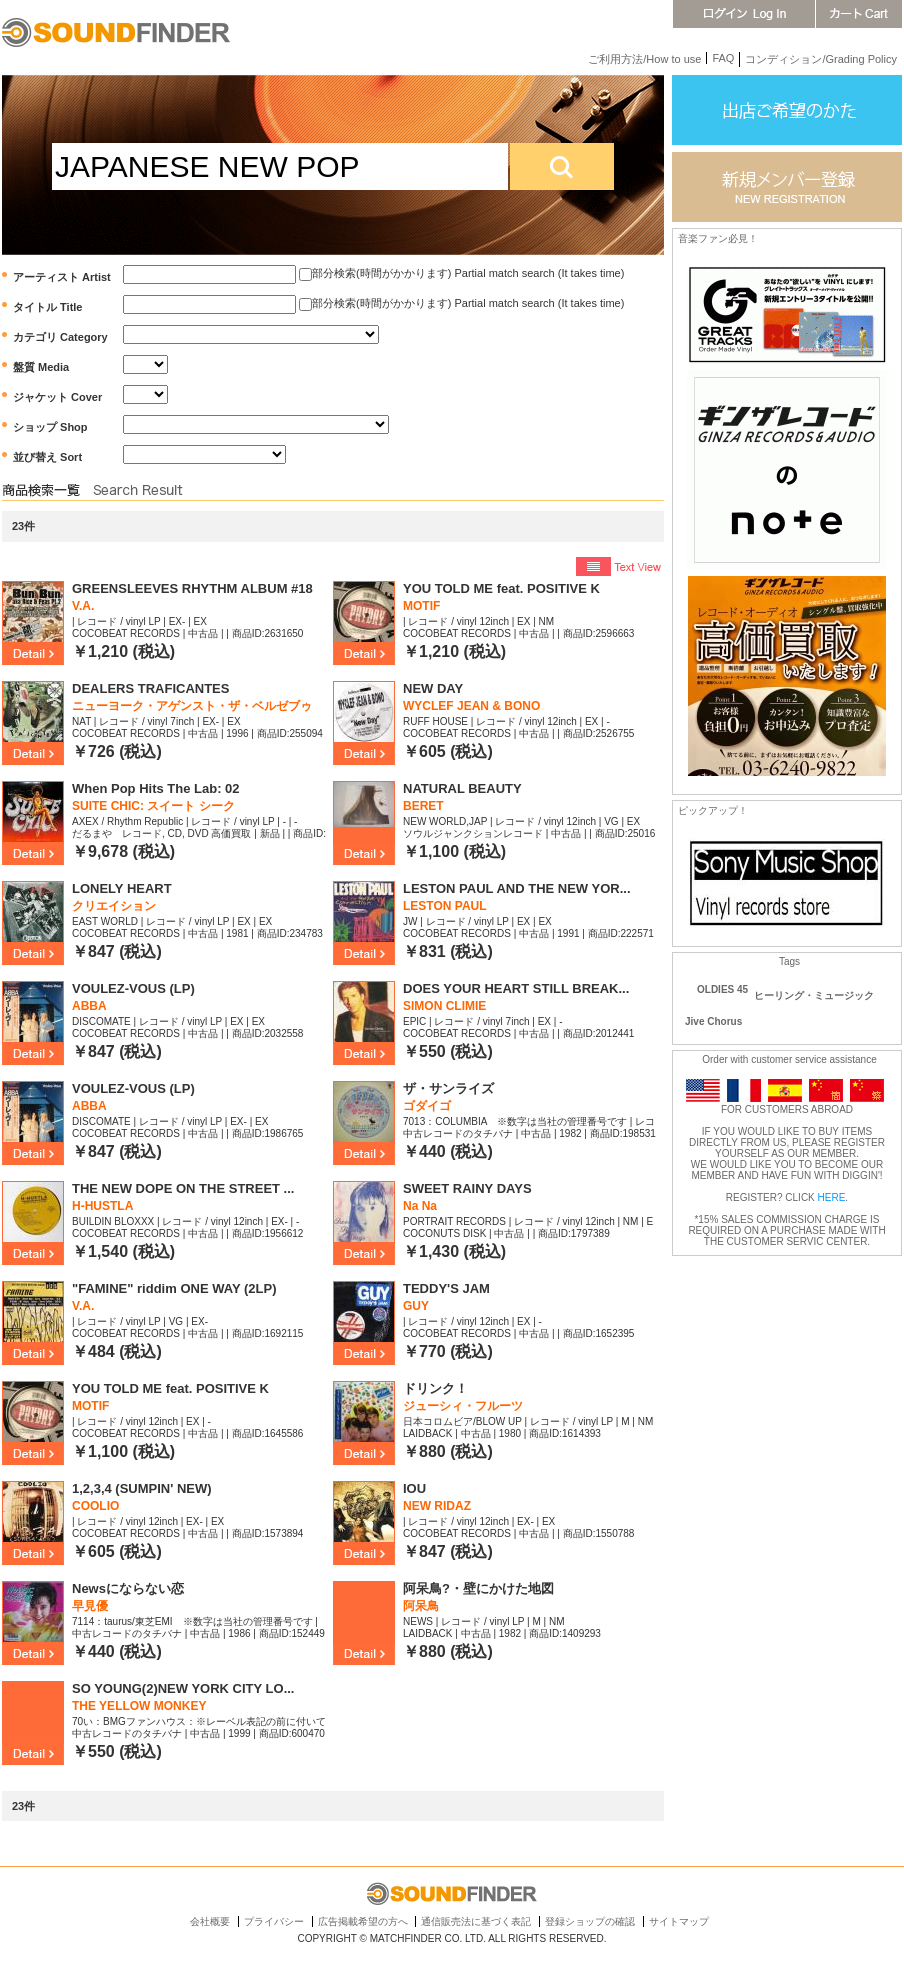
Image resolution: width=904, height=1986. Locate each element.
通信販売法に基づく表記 (476, 1921)
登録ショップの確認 (590, 1921)
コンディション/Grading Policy (821, 59)
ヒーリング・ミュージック (814, 995)
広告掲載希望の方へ (363, 1921)
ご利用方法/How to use (644, 59)
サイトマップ (679, 1921)
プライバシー (274, 1921)
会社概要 (210, 1921)
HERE (832, 1197)
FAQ (723, 58)
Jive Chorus (713, 1021)
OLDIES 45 (722, 989)
